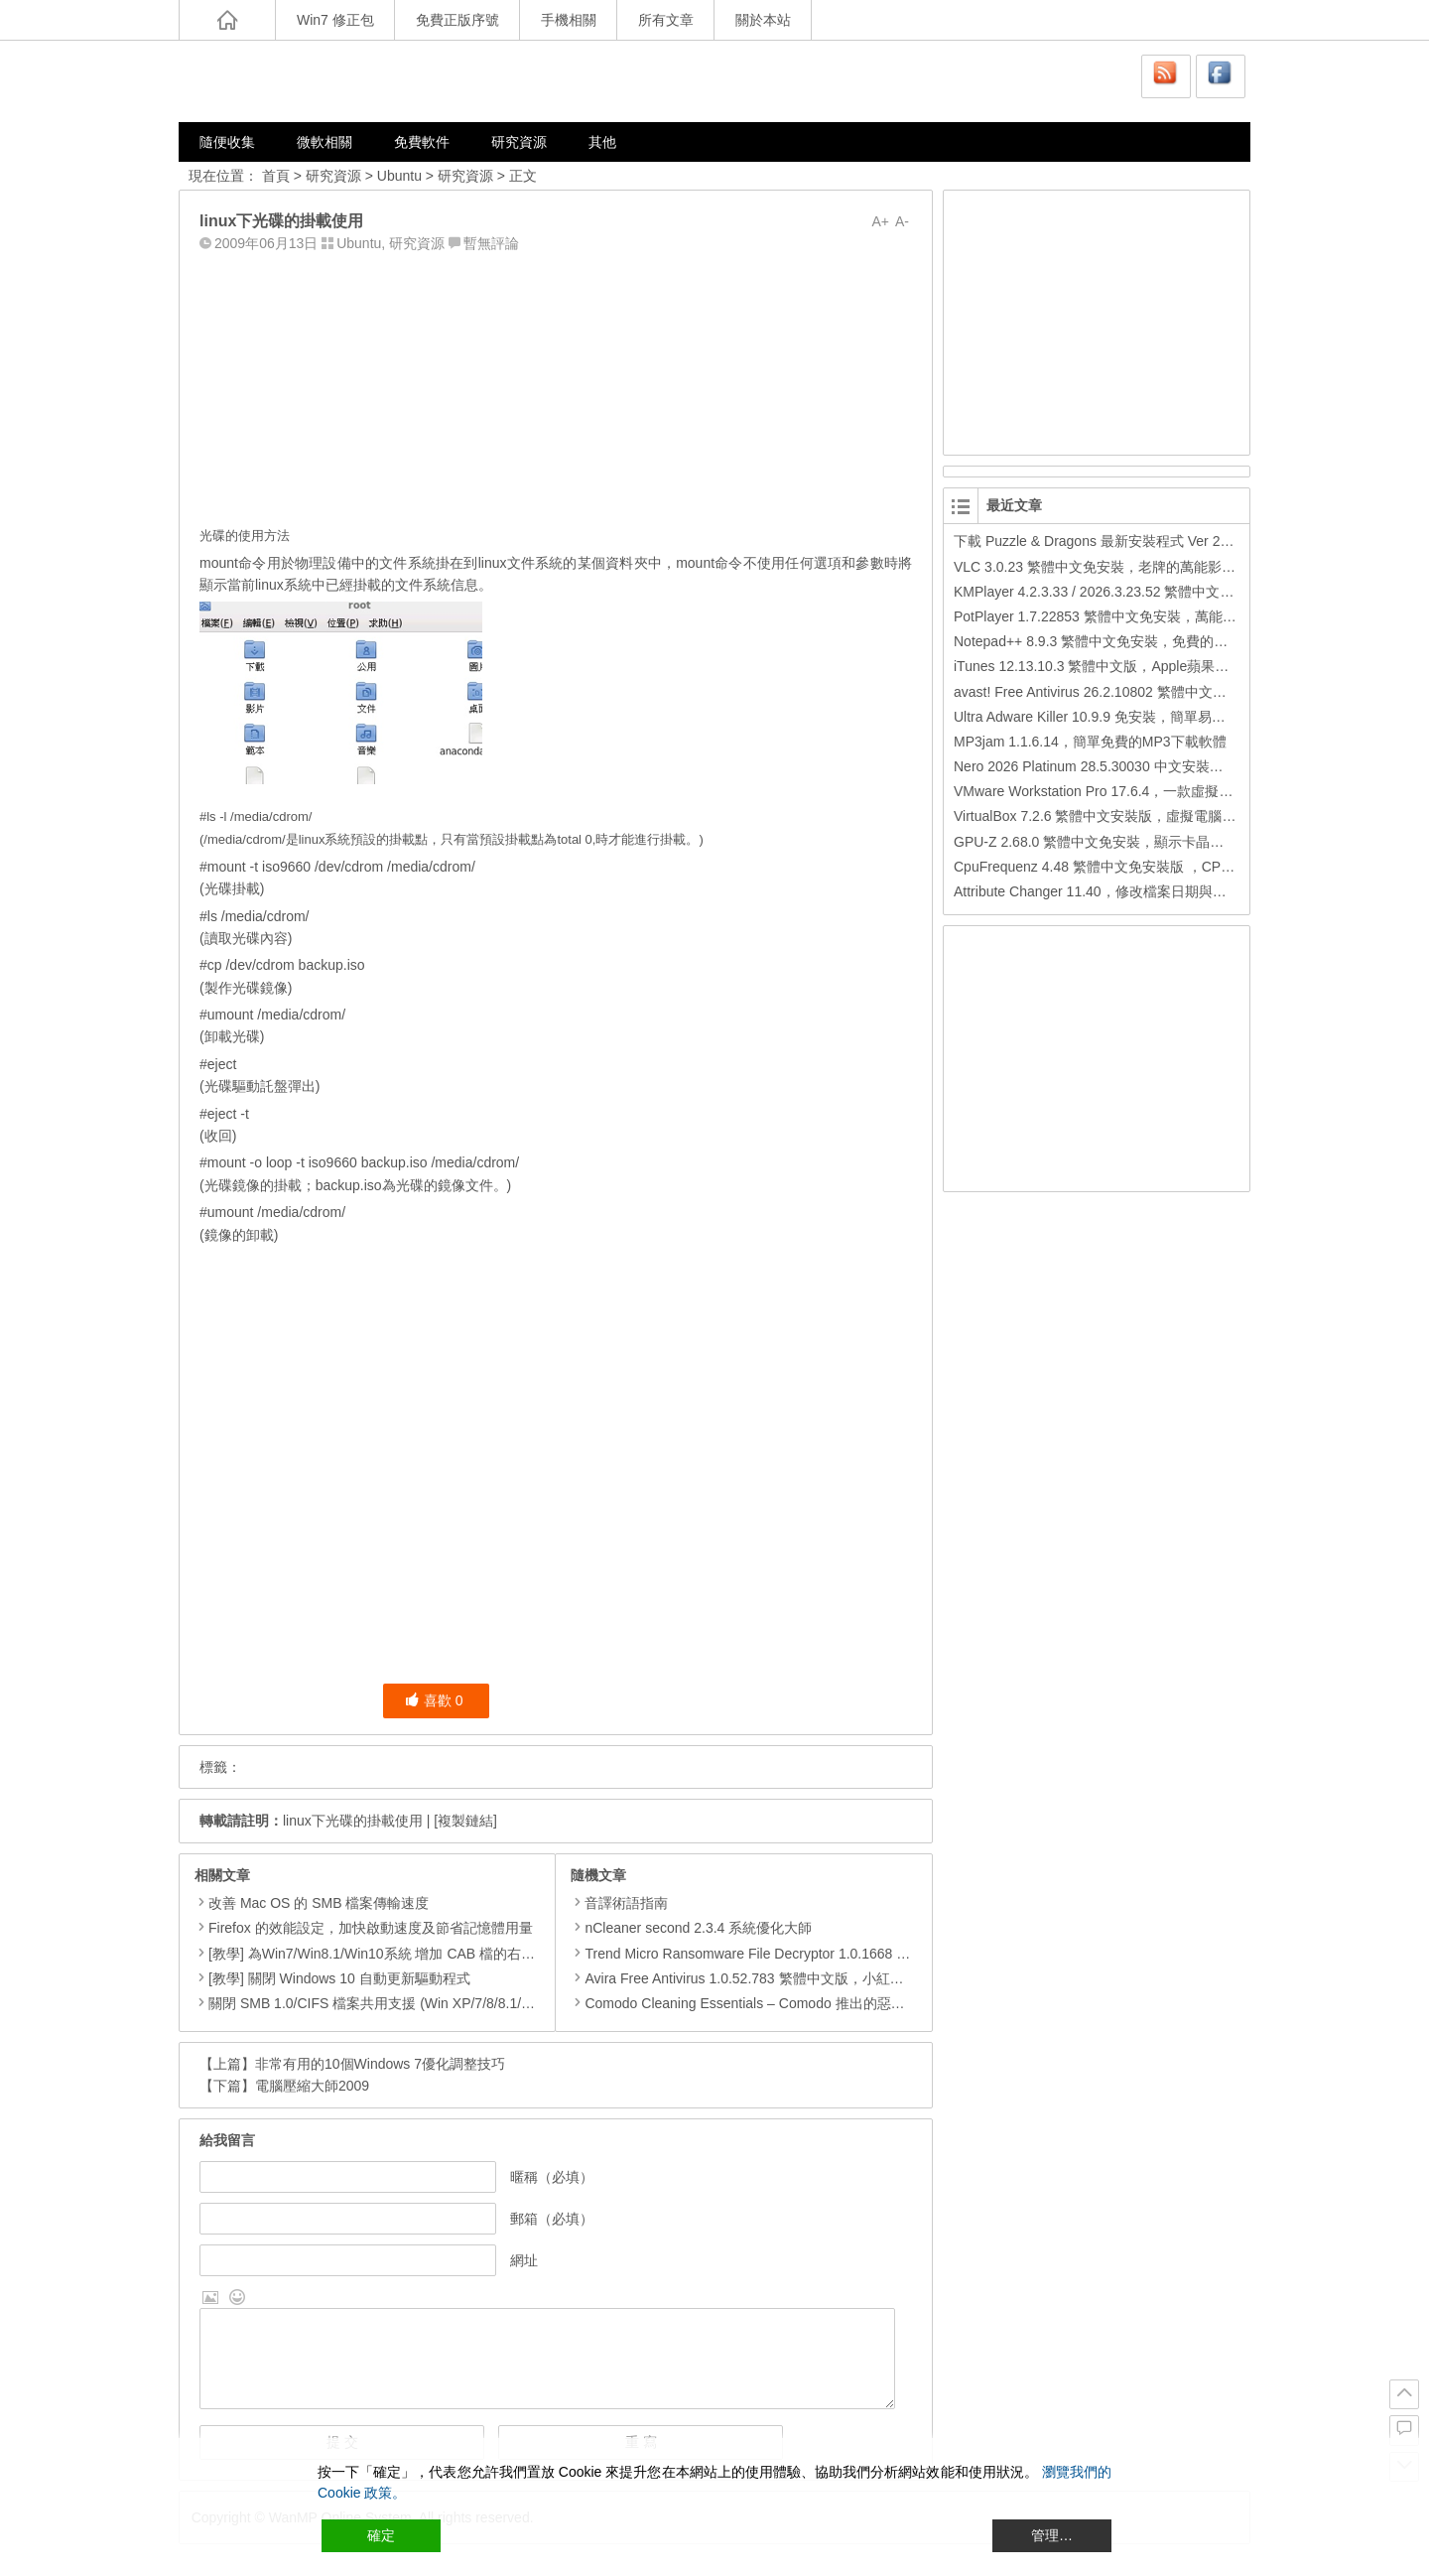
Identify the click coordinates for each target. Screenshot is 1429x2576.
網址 (524, 2260)
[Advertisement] (556, 384)
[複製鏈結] (465, 1821)
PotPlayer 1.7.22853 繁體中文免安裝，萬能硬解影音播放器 (1137, 616)
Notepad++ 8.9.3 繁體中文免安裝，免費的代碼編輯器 (1118, 641)
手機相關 (568, 20)
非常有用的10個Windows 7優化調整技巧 (380, 2064)
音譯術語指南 (619, 1903)
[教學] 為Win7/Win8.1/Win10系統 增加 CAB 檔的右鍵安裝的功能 (406, 1954)
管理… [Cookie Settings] (1052, 2535)
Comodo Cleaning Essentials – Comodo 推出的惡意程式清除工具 (779, 2003)
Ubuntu (399, 176)
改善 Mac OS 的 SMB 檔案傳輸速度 (318, 1903)
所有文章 (666, 20)
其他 (602, 142)
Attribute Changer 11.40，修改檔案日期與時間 (1097, 891)
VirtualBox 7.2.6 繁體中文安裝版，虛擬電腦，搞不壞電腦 (1129, 816)
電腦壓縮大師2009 (312, 2086)
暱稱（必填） (551, 2177)
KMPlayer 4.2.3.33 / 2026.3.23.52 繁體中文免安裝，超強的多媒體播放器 (1177, 592)
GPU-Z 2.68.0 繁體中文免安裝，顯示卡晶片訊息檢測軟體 (1130, 842)
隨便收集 (227, 142)
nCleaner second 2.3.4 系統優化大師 (691, 1928)
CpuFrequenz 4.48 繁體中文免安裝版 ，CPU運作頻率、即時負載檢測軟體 (1182, 867)
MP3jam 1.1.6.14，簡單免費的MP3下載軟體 (1090, 741)
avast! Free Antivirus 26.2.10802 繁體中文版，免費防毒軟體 (1139, 692)
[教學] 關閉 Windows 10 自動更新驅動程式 (339, 1978)
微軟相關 (324, 142)
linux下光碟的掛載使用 (353, 1821)
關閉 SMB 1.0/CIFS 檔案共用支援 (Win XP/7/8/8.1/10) (374, 2003)
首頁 (276, 176)
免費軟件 (422, 142)
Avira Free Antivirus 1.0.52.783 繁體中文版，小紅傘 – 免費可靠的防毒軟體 (807, 1978)
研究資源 (519, 142)
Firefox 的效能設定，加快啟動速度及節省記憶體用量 (370, 1928)
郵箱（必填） (551, 2219)
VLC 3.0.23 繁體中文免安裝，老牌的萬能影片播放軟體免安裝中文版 (1164, 567)
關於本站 (763, 20)
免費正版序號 (457, 20)
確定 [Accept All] (381, 2535)
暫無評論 (491, 243)
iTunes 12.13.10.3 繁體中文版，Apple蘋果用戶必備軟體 (1126, 666)
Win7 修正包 (335, 20)
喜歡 (434, 1700)
